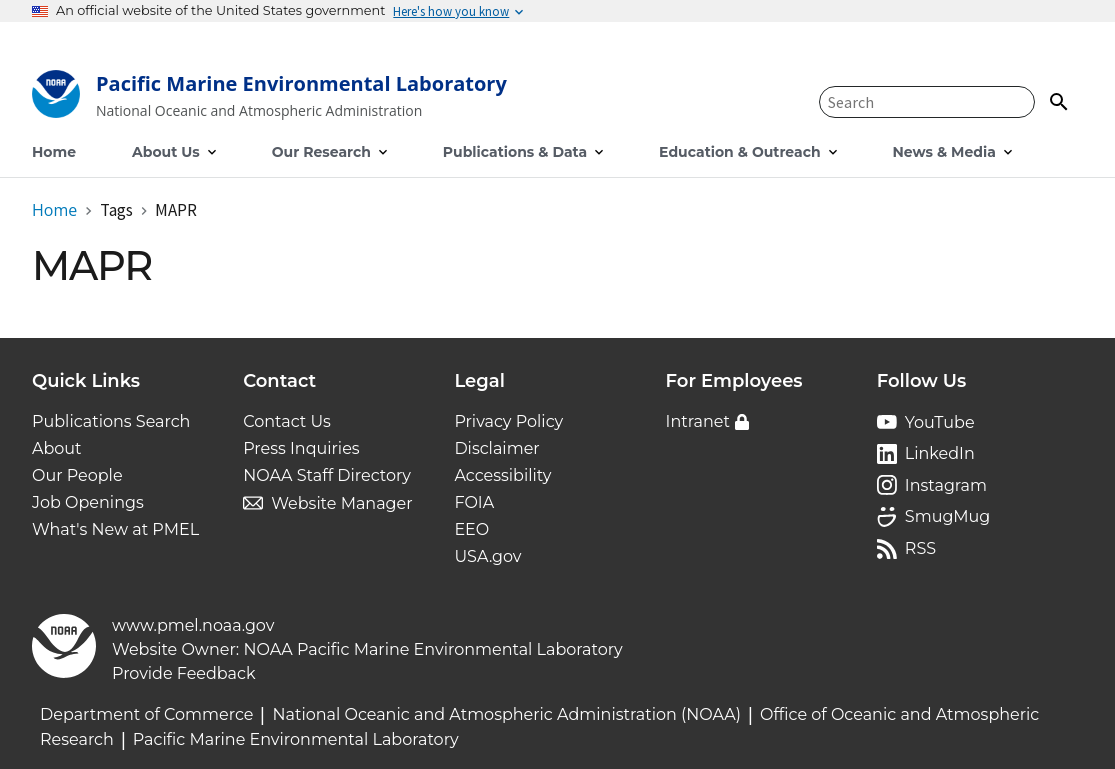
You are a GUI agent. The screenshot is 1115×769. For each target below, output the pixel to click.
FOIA (474, 502)
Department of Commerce (146, 714)
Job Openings (88, 502)
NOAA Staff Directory (327, 475)
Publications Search (111, 421)
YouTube (940, 422)
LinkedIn (940, 453)
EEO (471, 529)
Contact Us (287, 421)
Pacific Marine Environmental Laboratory (296, 739)
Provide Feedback (184, 673)
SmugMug (948, 516)
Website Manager (341, 503)
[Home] (269, 98)
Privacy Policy (508, 421)
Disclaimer (496, 448)
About (57, 448)
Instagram (946, 485)
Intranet (698, 421)
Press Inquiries (301, 448)
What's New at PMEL (115, 529)
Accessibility (502, 475)
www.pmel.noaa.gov (193, 625)
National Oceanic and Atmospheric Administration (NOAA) (506, 714)
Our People (77, 475)
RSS (920, 548)
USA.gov (487, 556)
